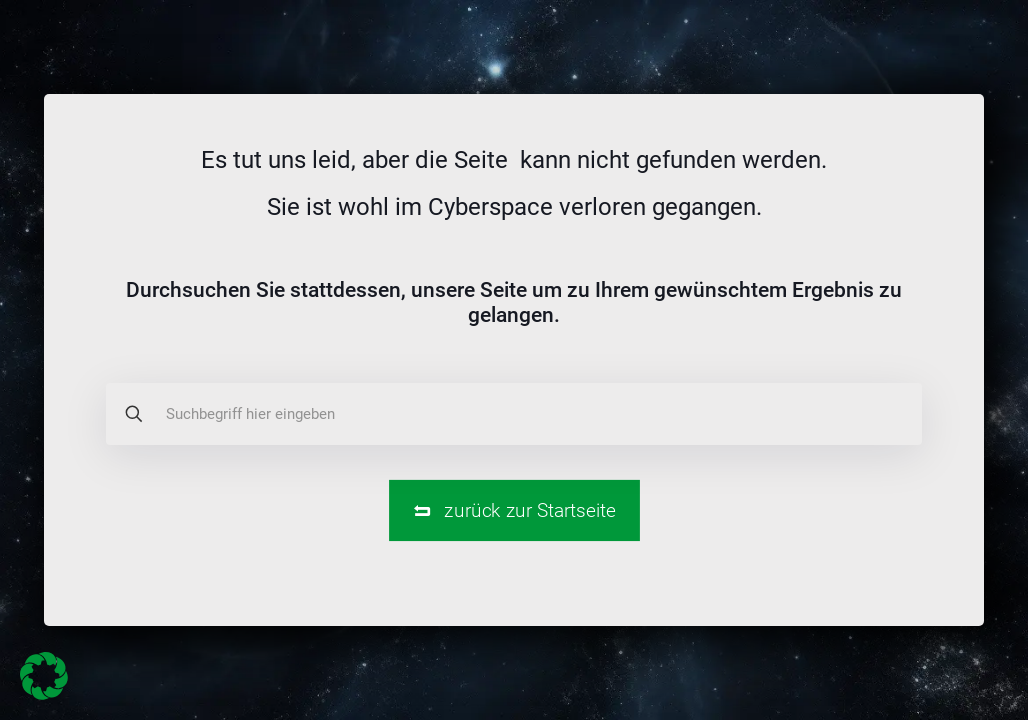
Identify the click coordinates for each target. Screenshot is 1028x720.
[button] (44, 676)
